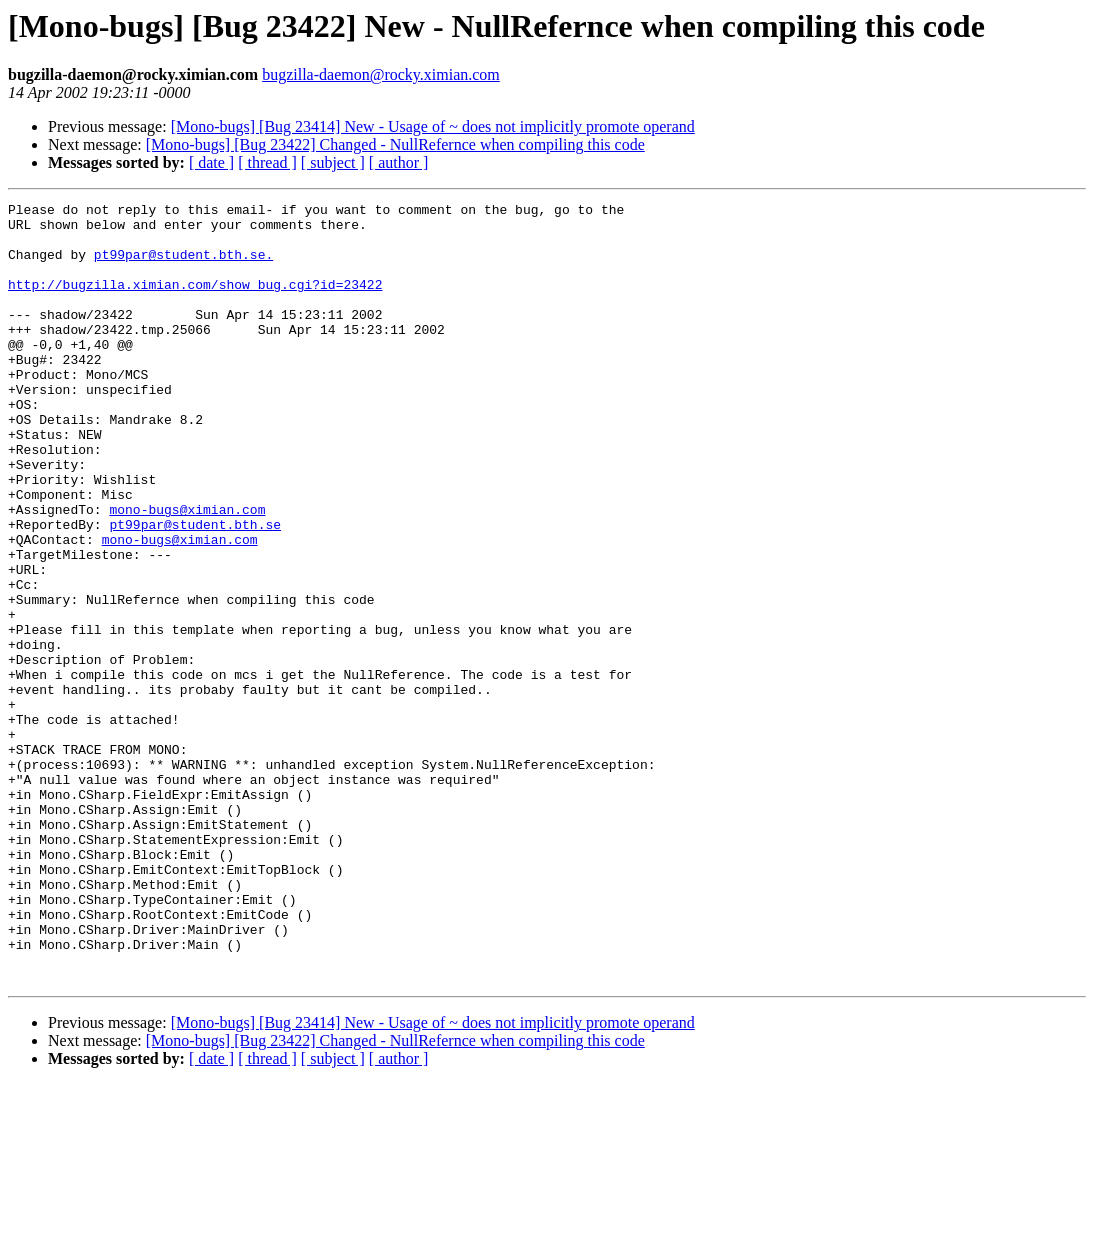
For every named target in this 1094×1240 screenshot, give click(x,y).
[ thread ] (267, 162)
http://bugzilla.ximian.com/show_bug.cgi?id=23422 (195, 302)
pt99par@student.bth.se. (183, 266)
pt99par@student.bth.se (195, 590)
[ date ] (211, 162)
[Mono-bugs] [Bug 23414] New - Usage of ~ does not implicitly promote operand (433, 126)
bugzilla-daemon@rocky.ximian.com (381, 74)
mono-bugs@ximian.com (187, 572)
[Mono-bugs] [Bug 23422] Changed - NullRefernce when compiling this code (395, 144)
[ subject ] (333, 162)
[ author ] (399, 162)
